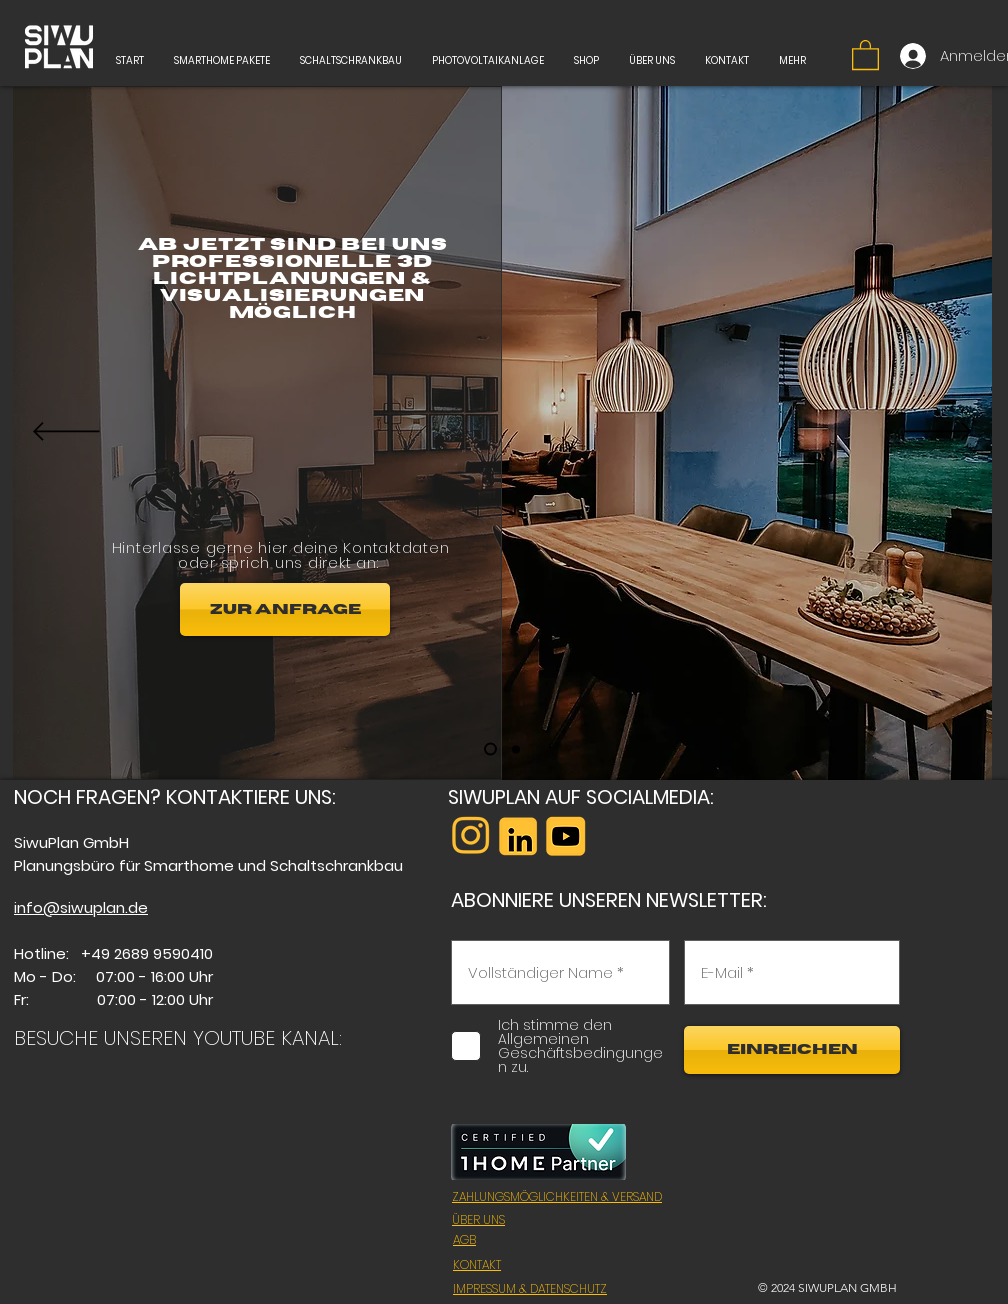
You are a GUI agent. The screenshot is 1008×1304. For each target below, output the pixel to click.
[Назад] (66, 433)
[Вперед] (938, 433)
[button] (865, 54)
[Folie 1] (490, 749)
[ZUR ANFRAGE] (285, 609)
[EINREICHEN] (792, 1050)
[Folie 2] (516, 749)
